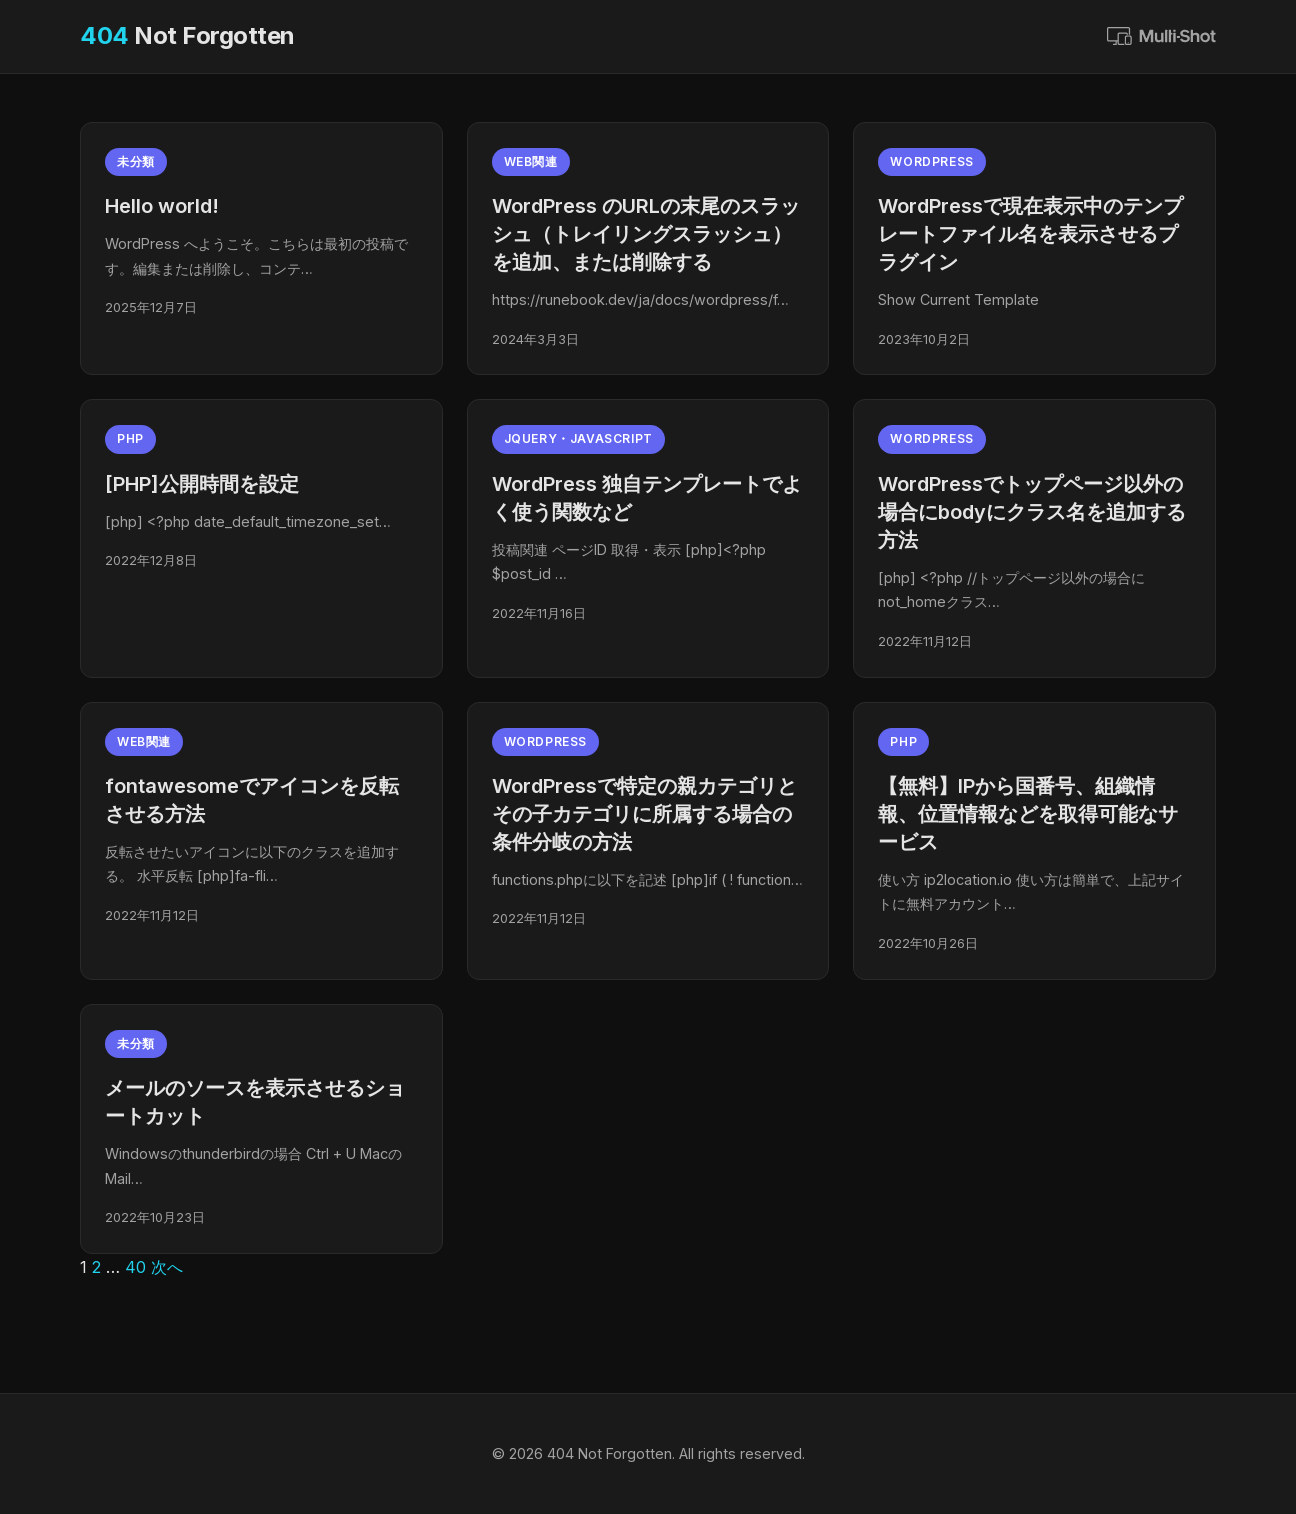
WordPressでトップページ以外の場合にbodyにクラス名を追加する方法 (1032, 512)
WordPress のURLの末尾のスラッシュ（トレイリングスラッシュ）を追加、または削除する (646, 234)
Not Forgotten (187, 35)
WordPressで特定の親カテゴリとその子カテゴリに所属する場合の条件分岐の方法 (644, 814)
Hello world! (162, 206)
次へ (167, 1267)
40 (135, 1267)
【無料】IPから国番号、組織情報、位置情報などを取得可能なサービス (1028, 814)
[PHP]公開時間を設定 (202, 484)
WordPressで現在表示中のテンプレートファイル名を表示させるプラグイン (1030, 234)
